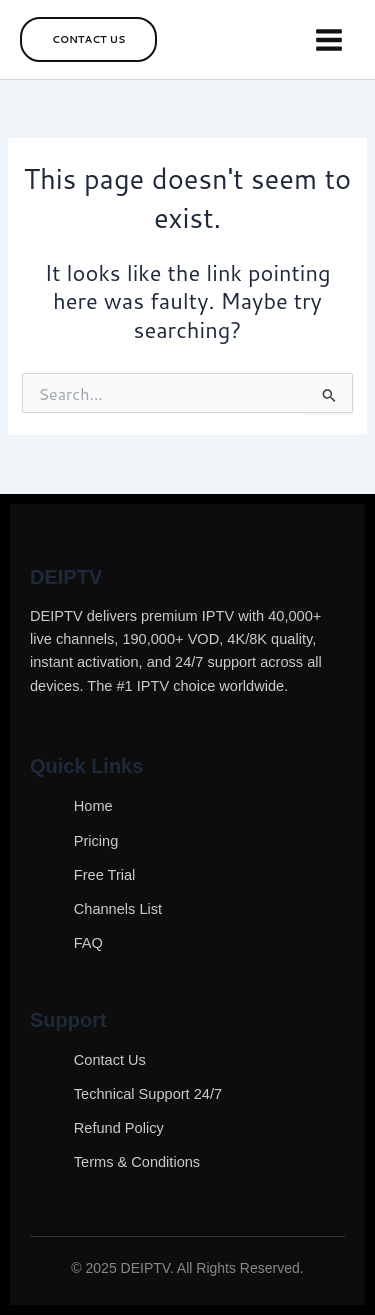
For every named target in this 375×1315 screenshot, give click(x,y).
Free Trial (105, 875)
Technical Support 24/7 (148, 1094)
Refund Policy (119, 1128)
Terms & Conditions (137, 1162)
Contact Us (110, 1060)
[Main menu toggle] (329, 40)
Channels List (118, 909)
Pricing (96, 841)
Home (93, 806)
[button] (88, 39)
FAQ (88, 943)
